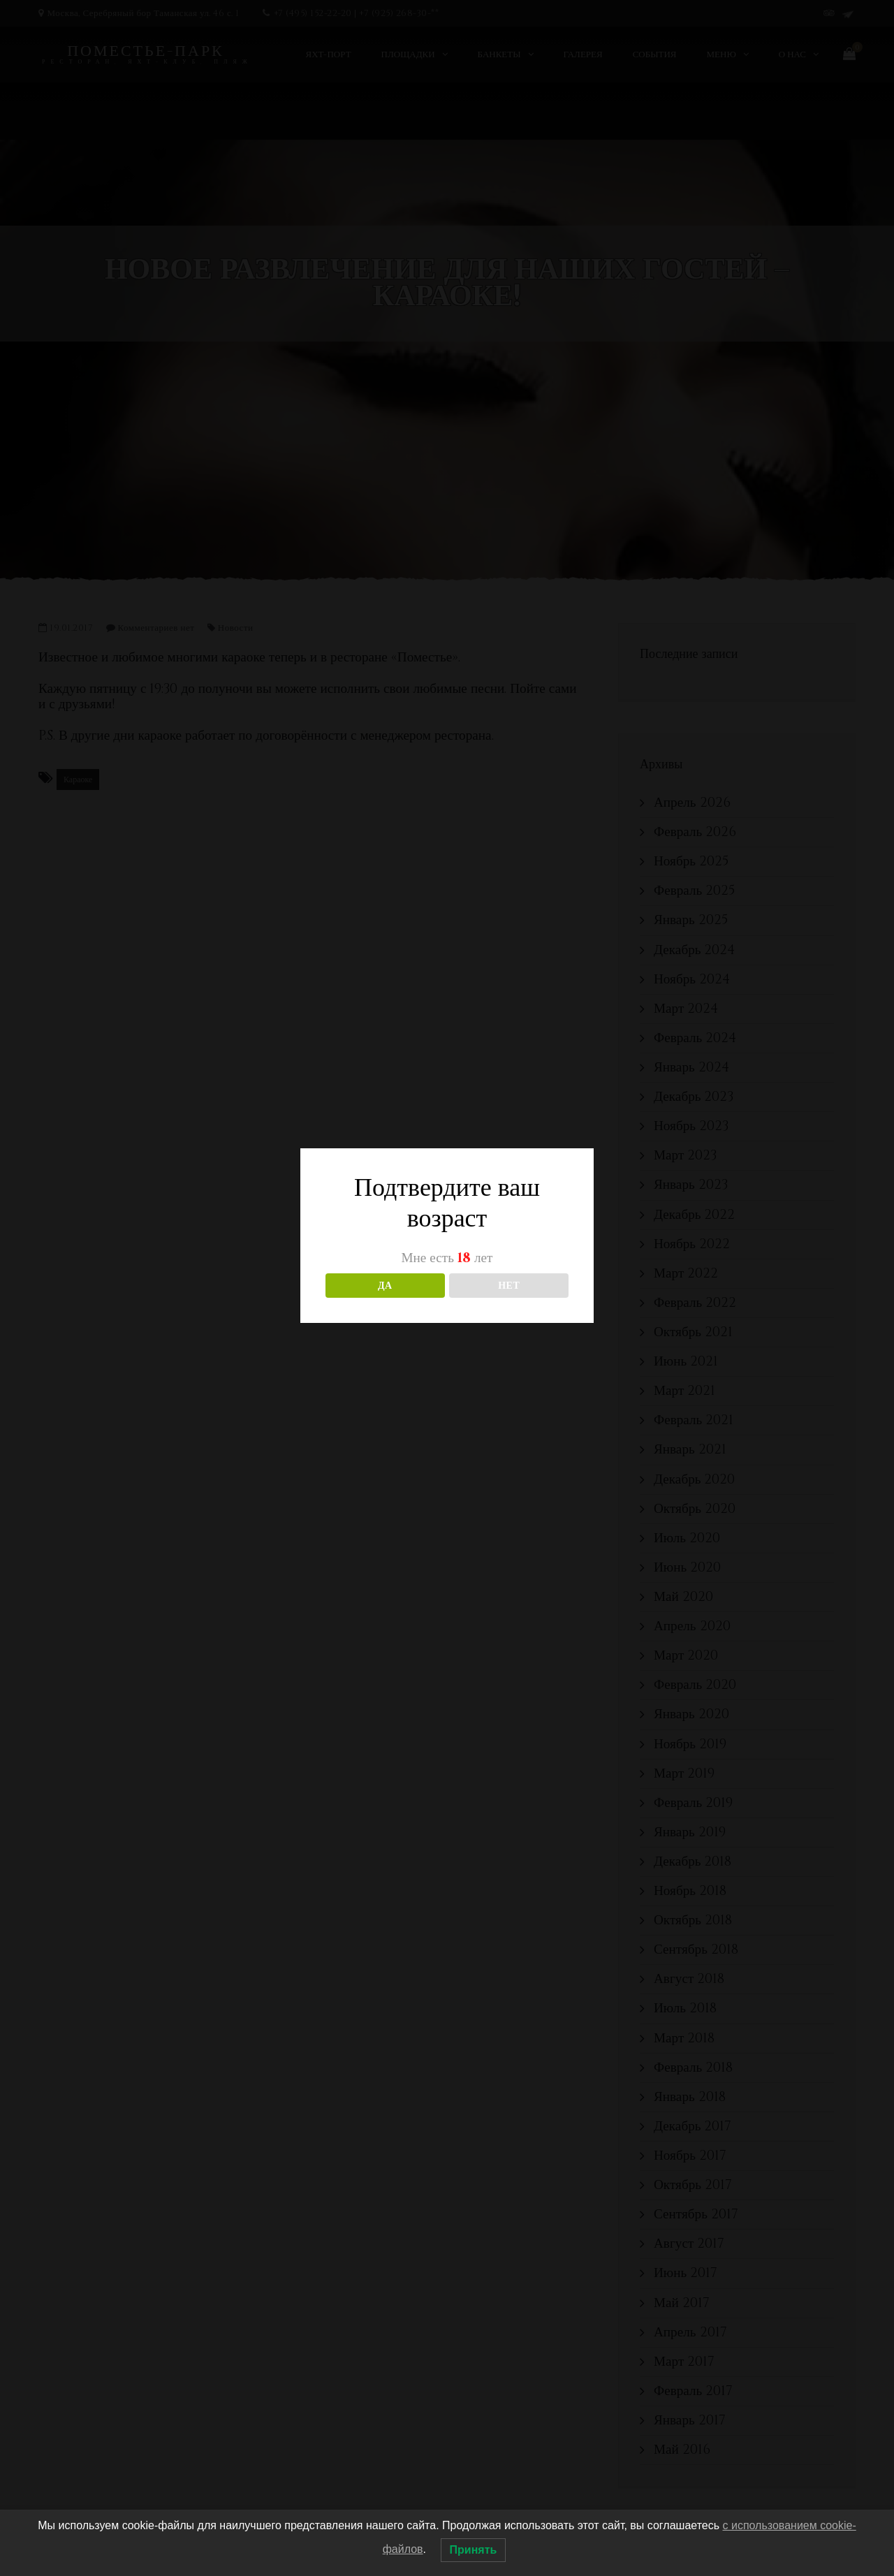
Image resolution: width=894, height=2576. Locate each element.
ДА (385, 1285)
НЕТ (509, 1285)
